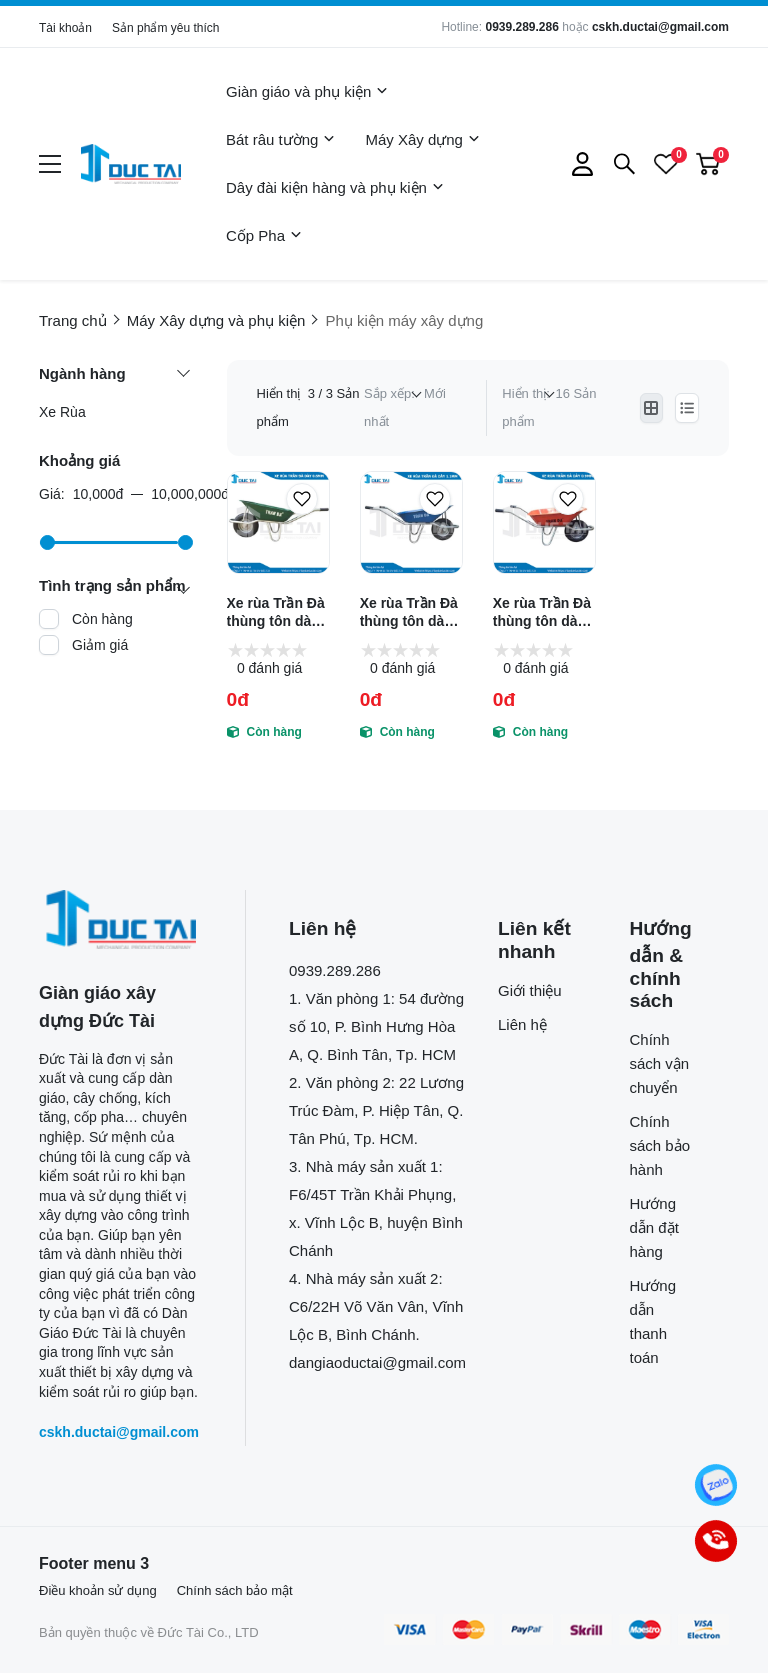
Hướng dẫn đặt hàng (654, 1227)
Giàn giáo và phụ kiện (307, 92)
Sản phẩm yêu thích (165, 28)
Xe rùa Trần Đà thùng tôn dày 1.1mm (409, 612)
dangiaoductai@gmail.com (377, 1362)
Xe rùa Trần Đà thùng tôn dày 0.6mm (276, 612)
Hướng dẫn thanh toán (653, 1321)
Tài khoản (65, 28)
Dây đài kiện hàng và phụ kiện (335, 188)
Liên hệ (522, 1024)
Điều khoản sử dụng (98, 1590)
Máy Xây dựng (422, 140)
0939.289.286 (521, 27)
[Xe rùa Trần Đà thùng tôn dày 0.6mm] (278, 522)
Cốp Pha (264, 236)
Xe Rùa (62, 412)
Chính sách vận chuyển (660, 1063)
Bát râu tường (280, 140)
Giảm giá (100, 645)
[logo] (131, 164)
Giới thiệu (530, 990)
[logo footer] (120, 919)
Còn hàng (102, 619)
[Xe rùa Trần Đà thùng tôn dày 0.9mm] (544, 522)
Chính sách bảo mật (235, 1590)
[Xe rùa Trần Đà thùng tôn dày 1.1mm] (411, 522)
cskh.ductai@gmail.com (660, 27)
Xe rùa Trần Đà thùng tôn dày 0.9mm (542, 612)
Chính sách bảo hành (660, 1145)
